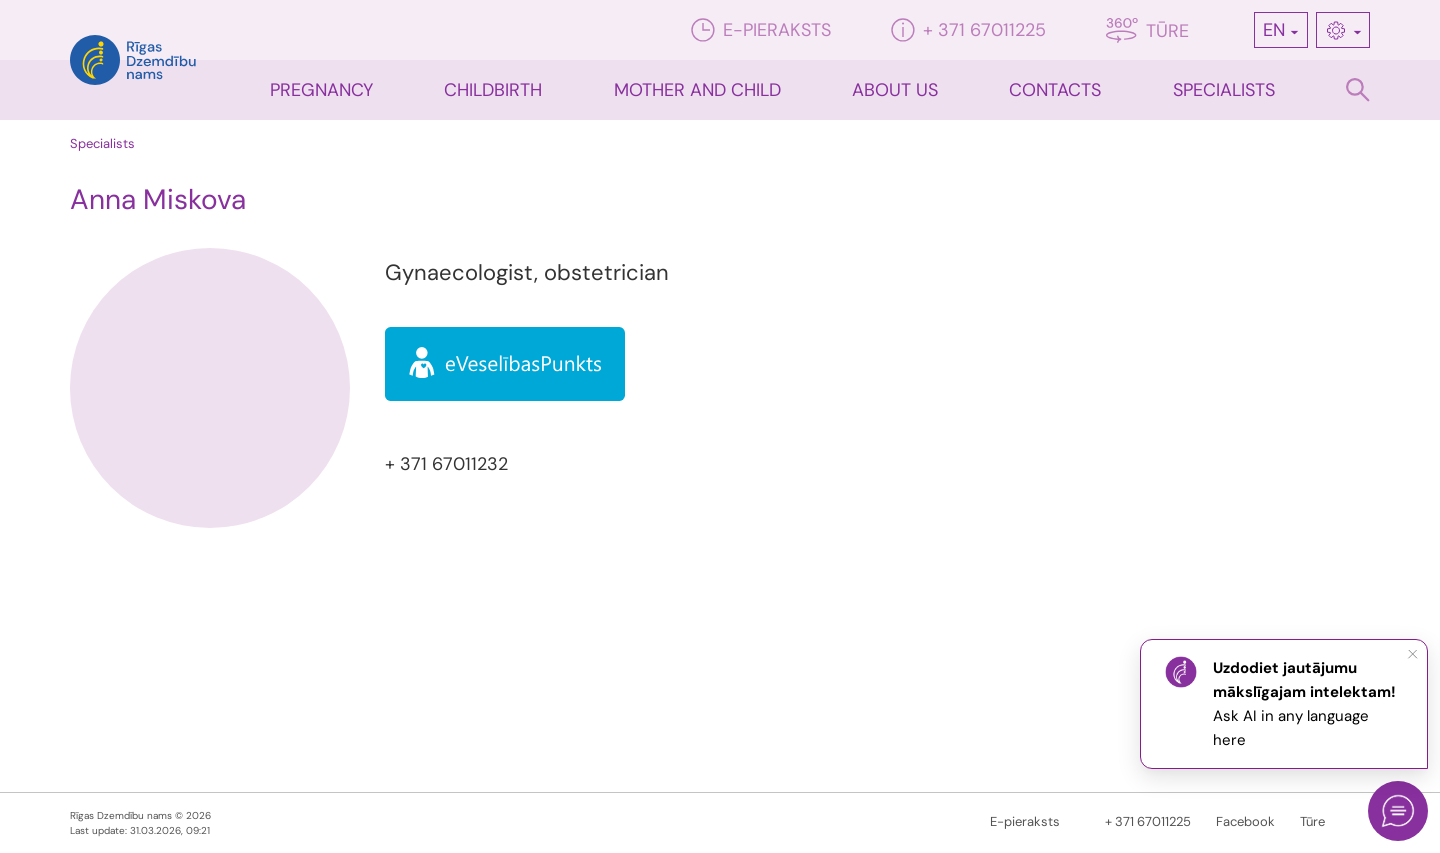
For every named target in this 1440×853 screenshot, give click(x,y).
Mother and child (697, 90)
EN (1274, 30)
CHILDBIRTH (493, 90)
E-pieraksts (761, 30)
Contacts (1055, 90)
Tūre (1147, 30)
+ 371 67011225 (968, 30)
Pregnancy (321, 90)
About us (895, 90)
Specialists (1224, 90)
